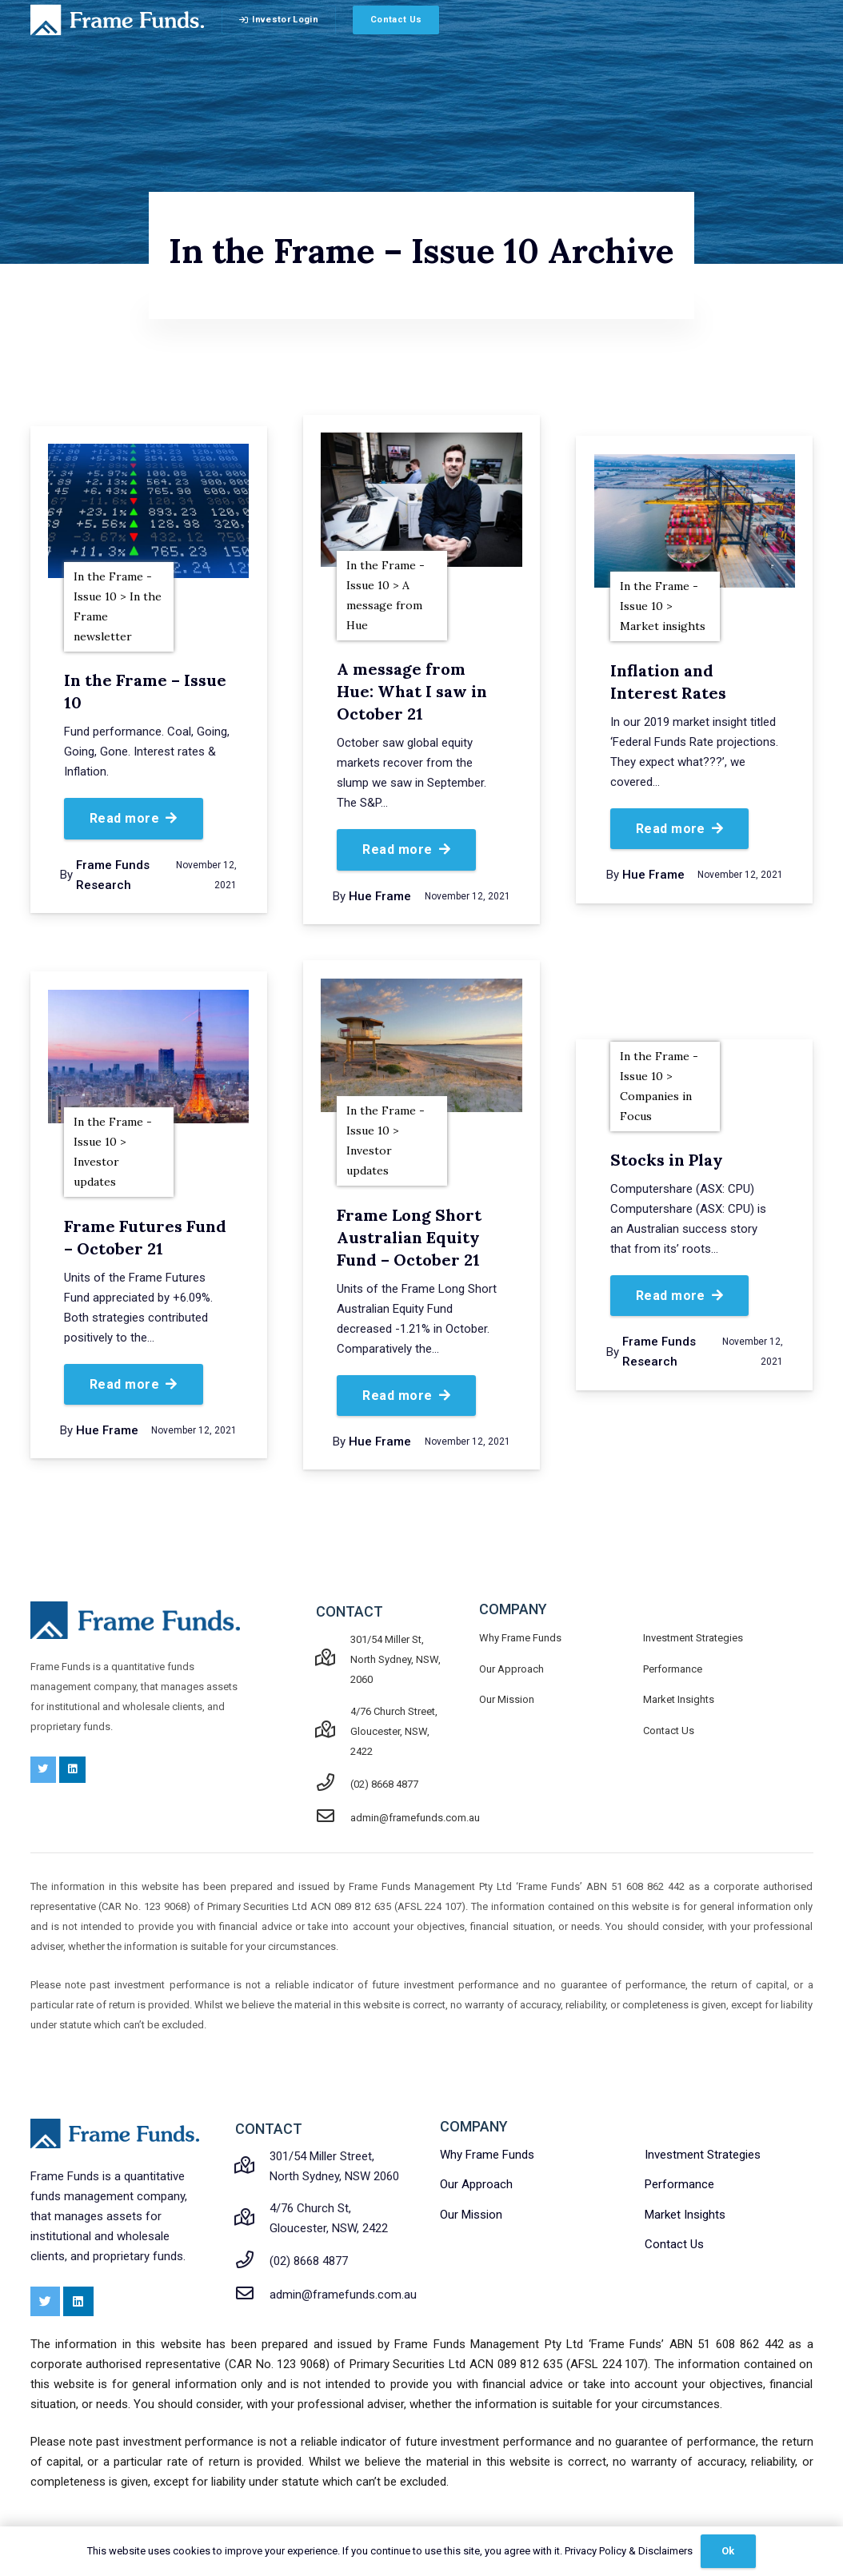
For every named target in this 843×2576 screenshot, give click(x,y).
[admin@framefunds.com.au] (333, 1817)
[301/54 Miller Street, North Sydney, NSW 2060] (252, 2167)
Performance (672, 1669)
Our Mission (506, 1699)
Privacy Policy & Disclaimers (629, 2551)
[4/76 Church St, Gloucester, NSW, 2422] (252, 2219)
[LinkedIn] (72, 1770)
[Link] (117, 20)
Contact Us (668, 1731)
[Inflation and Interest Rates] (694, 521)
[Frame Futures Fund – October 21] (148, 1057)
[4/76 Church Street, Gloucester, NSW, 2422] (333, 1731)
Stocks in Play (666, 1160)
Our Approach (511, 1669)
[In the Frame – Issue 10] (148, 511)
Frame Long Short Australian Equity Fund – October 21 (409, 1237)
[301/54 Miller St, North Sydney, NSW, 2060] (333, 1659)
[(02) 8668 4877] (333, 1784)
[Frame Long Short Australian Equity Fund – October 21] (421, 1046)
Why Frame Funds (520, 1638)
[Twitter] (43, 1770)
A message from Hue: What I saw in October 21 (412, 691)
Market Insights (678, 1699)
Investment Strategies (693, 1638)
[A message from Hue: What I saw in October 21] (421, 500)
